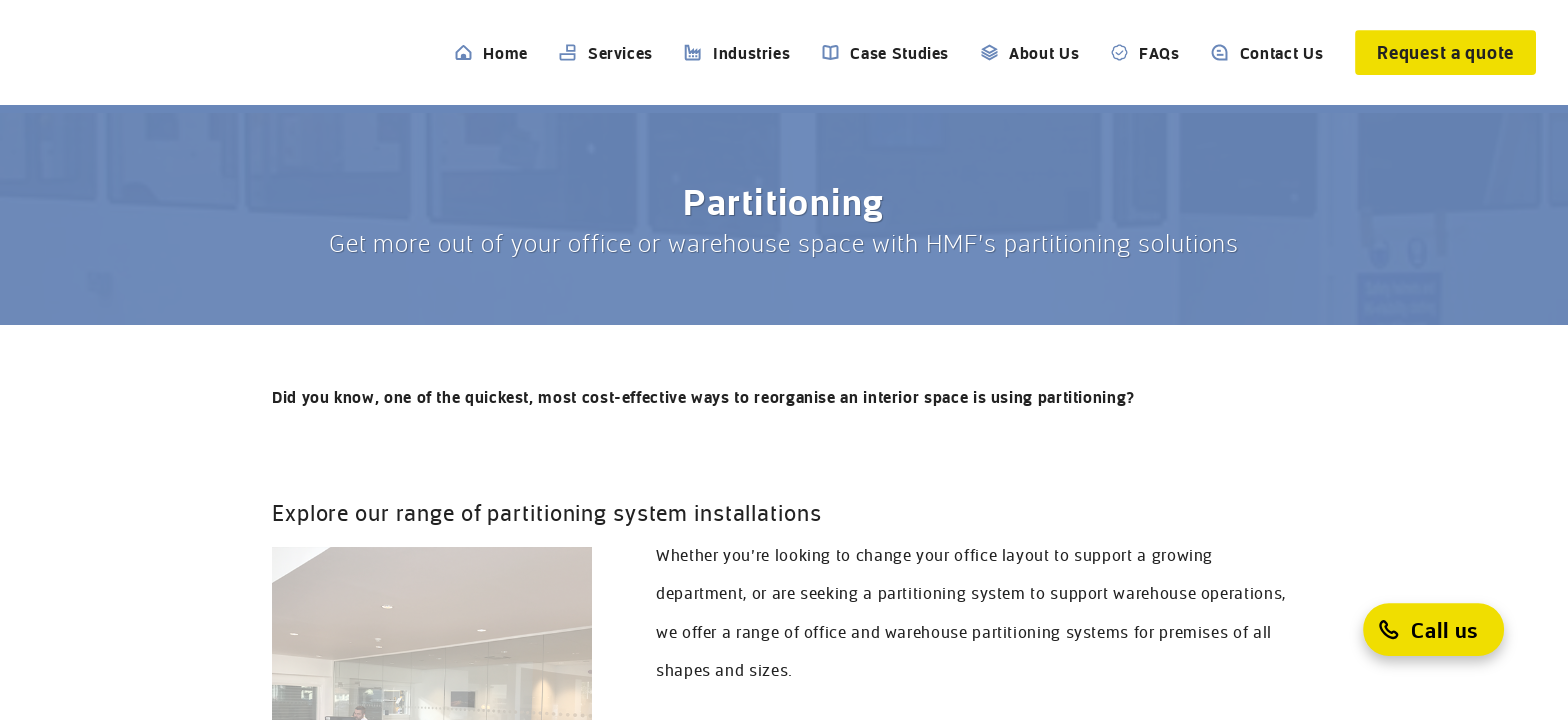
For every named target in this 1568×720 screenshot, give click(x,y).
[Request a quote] (1445, 52)
